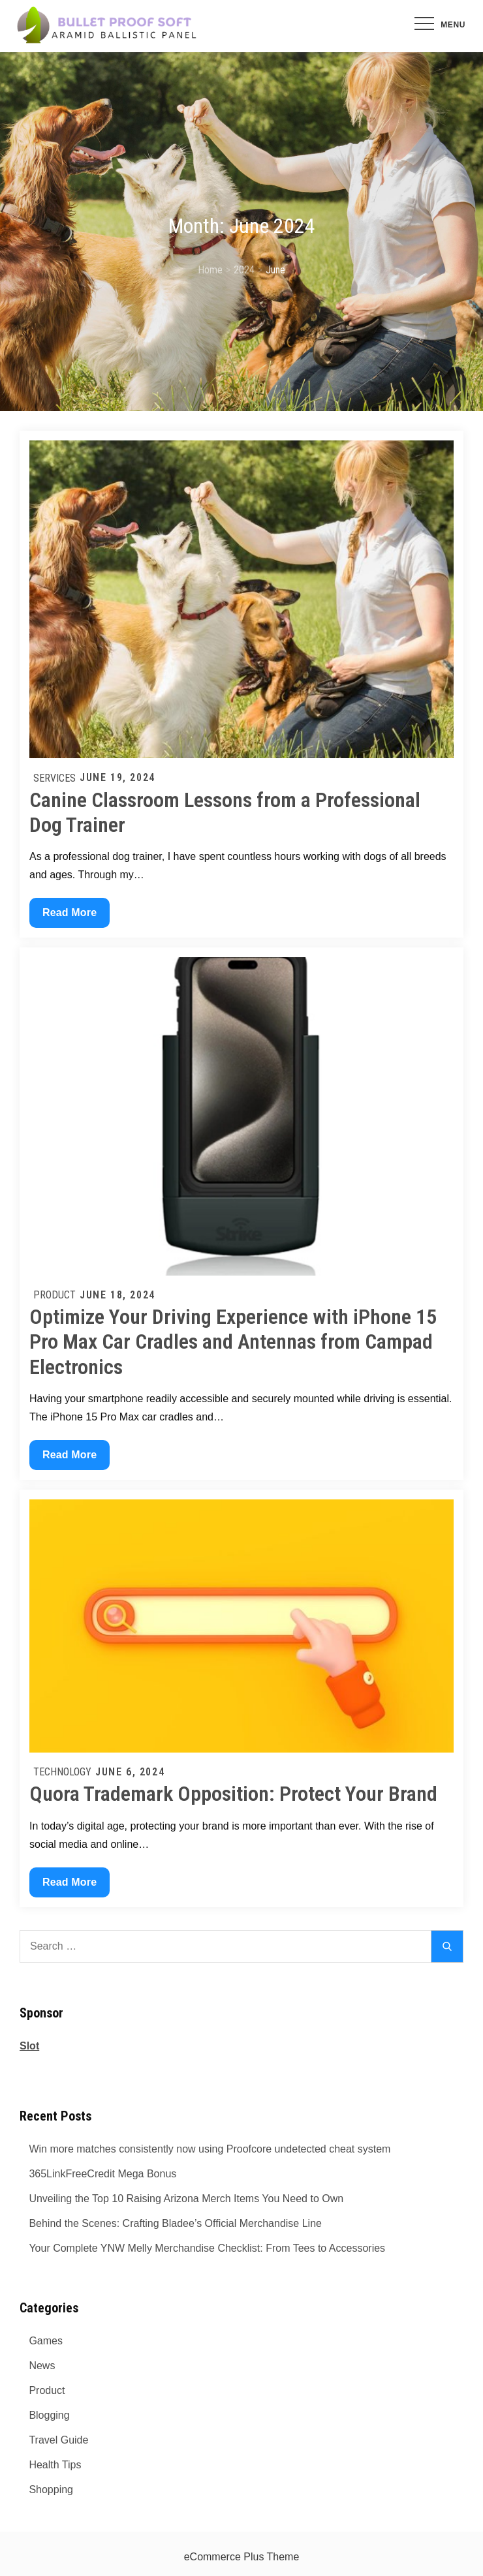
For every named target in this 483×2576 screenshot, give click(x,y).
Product (54, 1295)
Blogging (49, 2415)
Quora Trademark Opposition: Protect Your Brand (233, 1793)
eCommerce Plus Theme (242, 2556)
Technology (62, 1772)
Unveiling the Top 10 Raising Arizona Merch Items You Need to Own (186, 2198)
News (42, 2365)
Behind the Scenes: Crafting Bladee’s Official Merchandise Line (175, 2223)
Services (54, 778)
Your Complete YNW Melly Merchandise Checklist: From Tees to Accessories (207, 2248)
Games (46, 2340)
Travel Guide (58, 2440)
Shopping (51, 2489)
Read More (74, 916)
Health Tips (55, 2464)
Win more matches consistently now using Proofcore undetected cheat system (209, 2148)
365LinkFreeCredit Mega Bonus (102, 2173)
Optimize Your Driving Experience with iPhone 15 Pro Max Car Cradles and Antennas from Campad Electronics (233, 1341)
